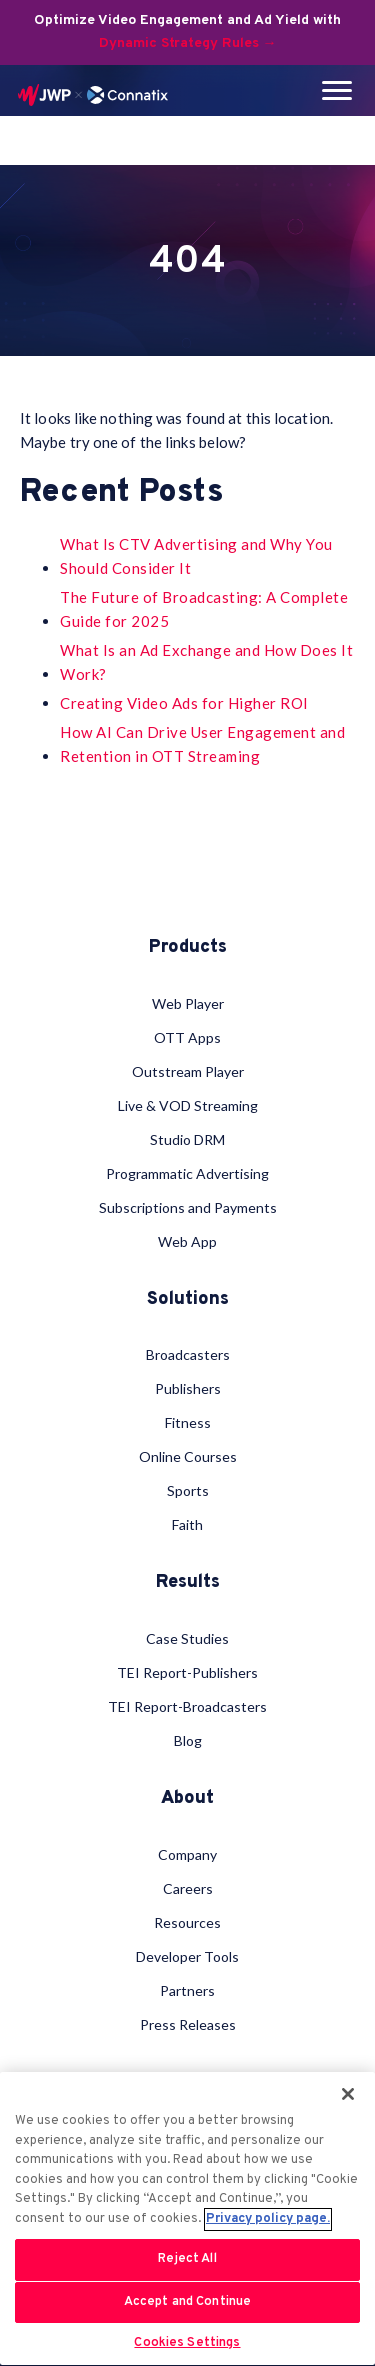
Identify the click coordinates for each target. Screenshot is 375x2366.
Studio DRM (187, 1139)
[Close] (348, 2094)
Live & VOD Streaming (188, 1105)
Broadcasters (188, 1354)
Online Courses (188, 1456)
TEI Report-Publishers (187, 1672)
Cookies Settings (187, 2343)
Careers (188, 1888)
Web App (187, 1241)
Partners (187, 1990)
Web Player (188, 1003)
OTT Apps (187, 1037)
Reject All (187, 2259)
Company (187, 1854)
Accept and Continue (187, 2302)
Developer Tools (187, 1956)
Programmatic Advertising (187, 1173)
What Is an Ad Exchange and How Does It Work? (206, 662)
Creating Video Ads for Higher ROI (184, 703)
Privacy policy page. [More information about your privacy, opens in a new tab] (268, 2219)
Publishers (188, 1388)
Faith (187, 1524)
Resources (187, 1922)
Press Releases (188, 2024)
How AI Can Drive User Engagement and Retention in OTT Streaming (202, 744)
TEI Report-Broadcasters (187, 1706)
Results (188, 1583)
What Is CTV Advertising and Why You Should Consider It (196, 556)
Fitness (188, 1422)
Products (188, 948)
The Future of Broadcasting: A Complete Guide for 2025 (204, 609)
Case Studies (187, 1638)
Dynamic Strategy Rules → (188, 43)
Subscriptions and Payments (188, 1207)
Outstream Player (188, 1071)
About (187, 1799)
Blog (188, 1740)
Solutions (188, 1300)
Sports (188, 1490)
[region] (187, 2218)
